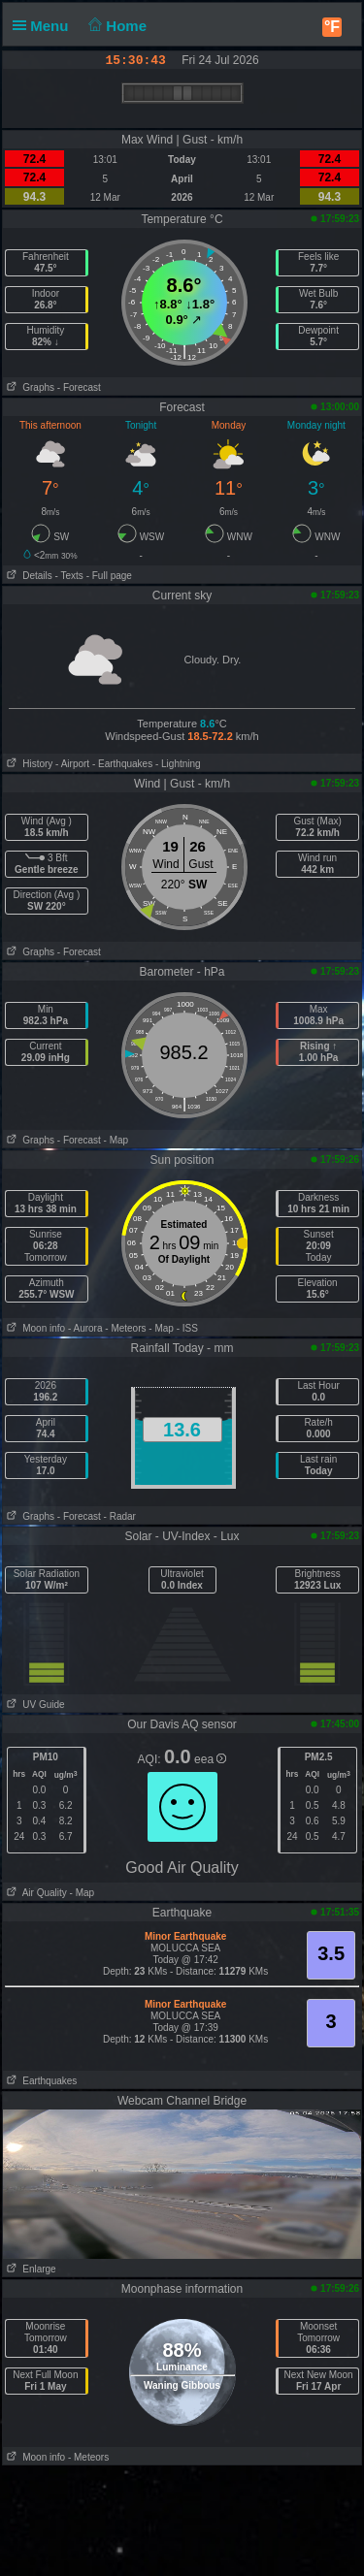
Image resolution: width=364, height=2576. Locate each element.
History (27, 763)
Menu (45, 25)
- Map (116, 1140)
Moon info (34, 1328)
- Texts (69, 575)
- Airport (72, 763)
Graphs (28, 387)
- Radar (120, 1516)
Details (27, 575)
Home (116, 25)
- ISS (187, 1328)
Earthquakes (40, 2081)
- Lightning (178, 763)
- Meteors (125, 1328)
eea (210, 1759)
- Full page (109, 575)
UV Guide (34, 1704)
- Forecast (79, 387)
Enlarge (29, 2269)
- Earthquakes (122, 763)
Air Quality (35, 1892)
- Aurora (85, 1328)
